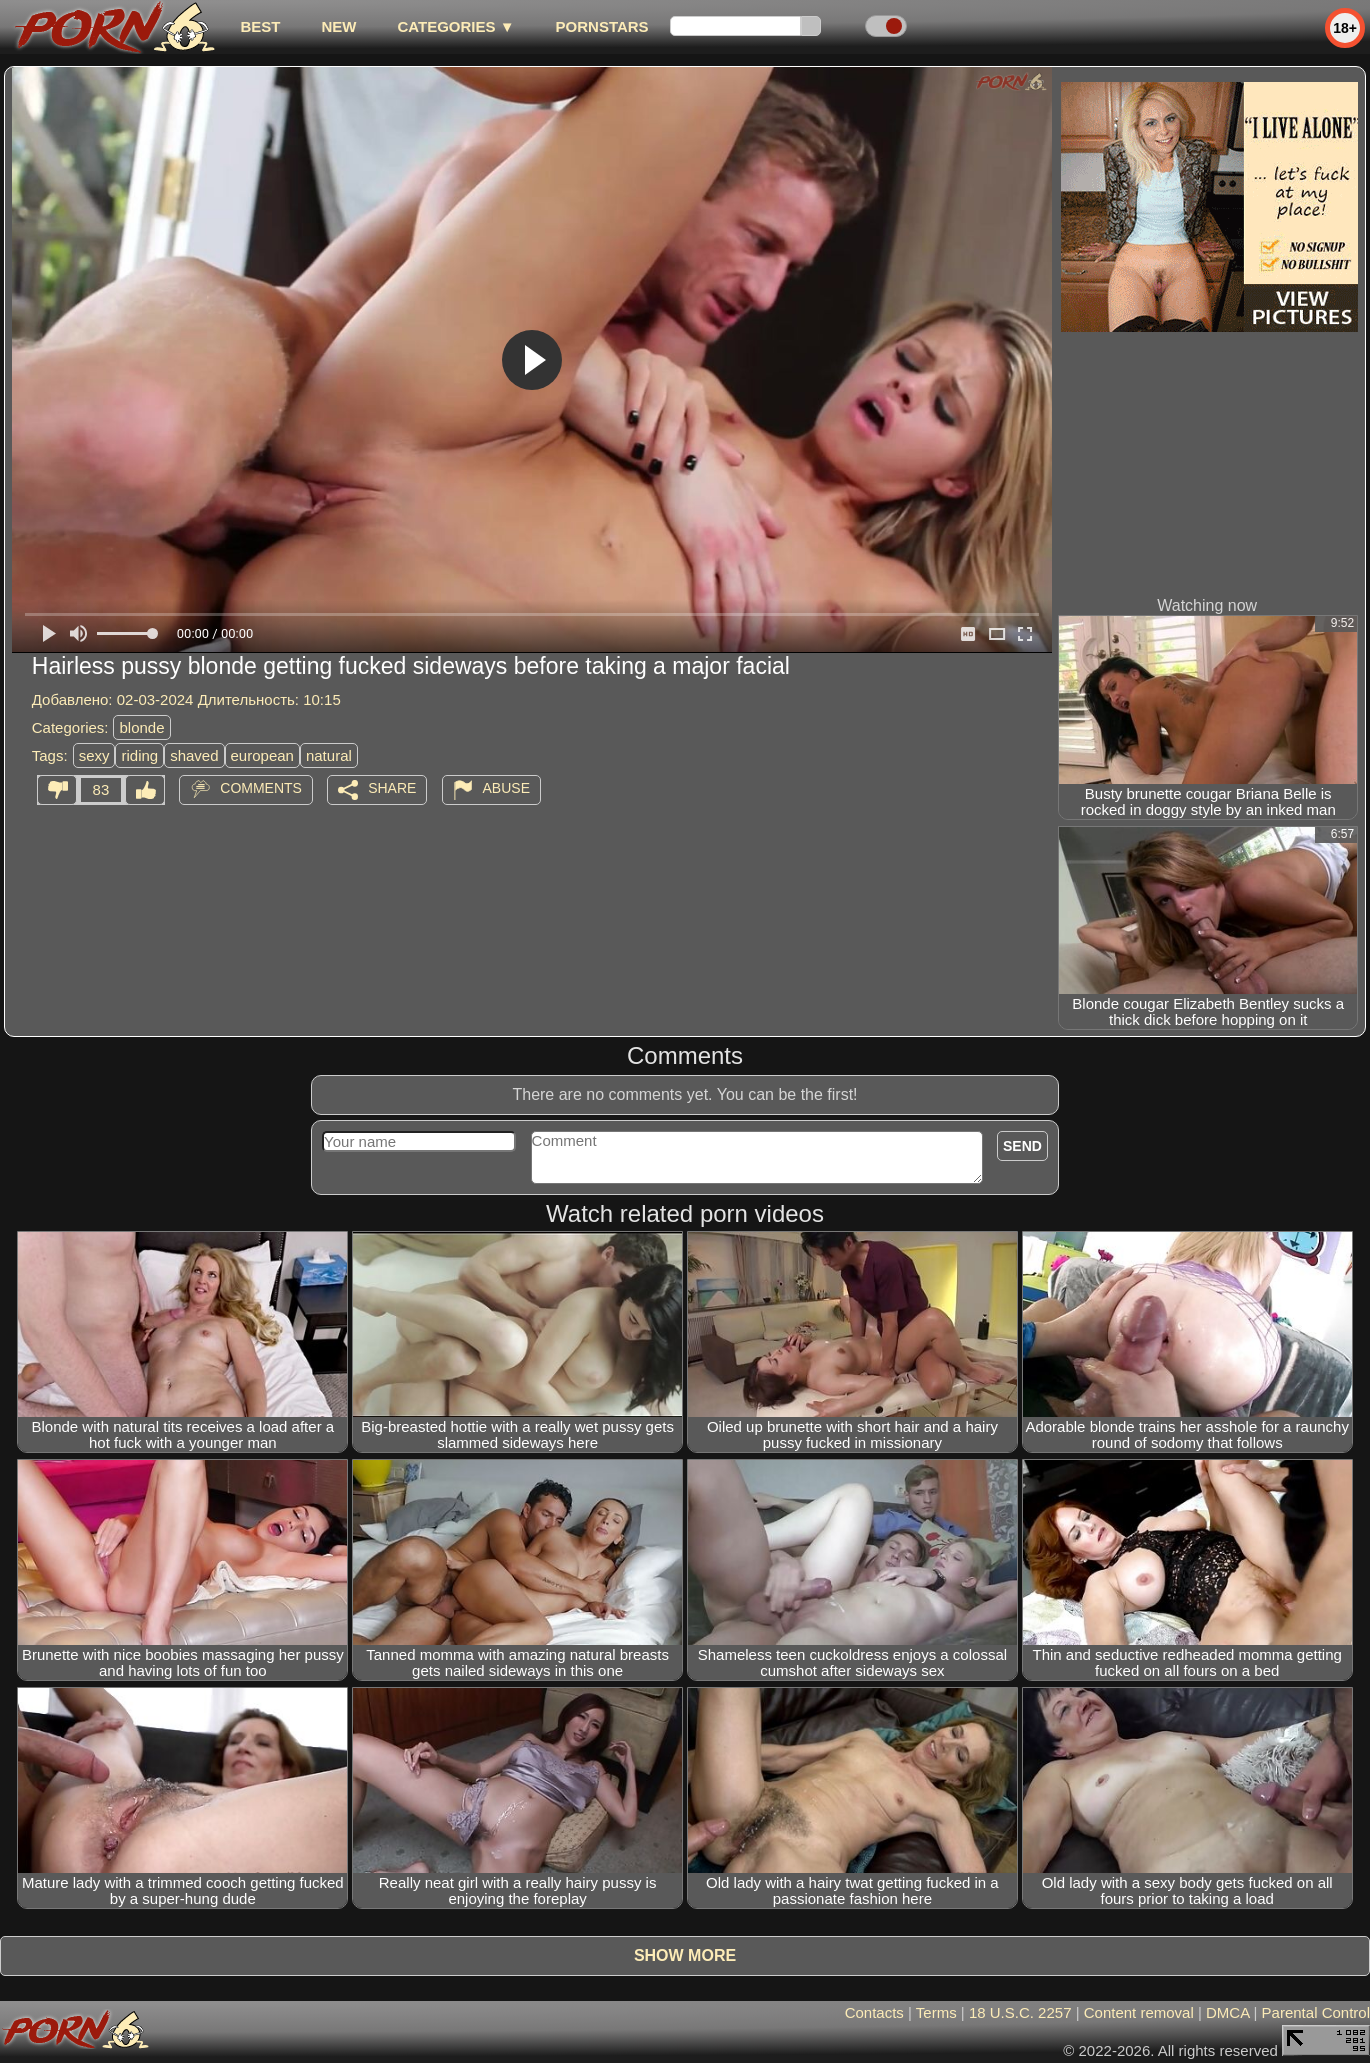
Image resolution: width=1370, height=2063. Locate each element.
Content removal (1139, 2012)
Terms (936, 2012)
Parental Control (1316, 2012)
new (338, 26)
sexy (94, 755)
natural (329, 755)
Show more (685, 1955)
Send (1022, 1146)
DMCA (1227, 2012)
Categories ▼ (455, 26)
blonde (141, 727)
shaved (194, 755)
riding (139, 755)
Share (392, 788)
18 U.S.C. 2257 (1020, 2012)
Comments (261, 788)
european (262, 755)
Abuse (506, 788)
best (260, 26)
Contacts (874, 2012)
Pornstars (602, 26)
